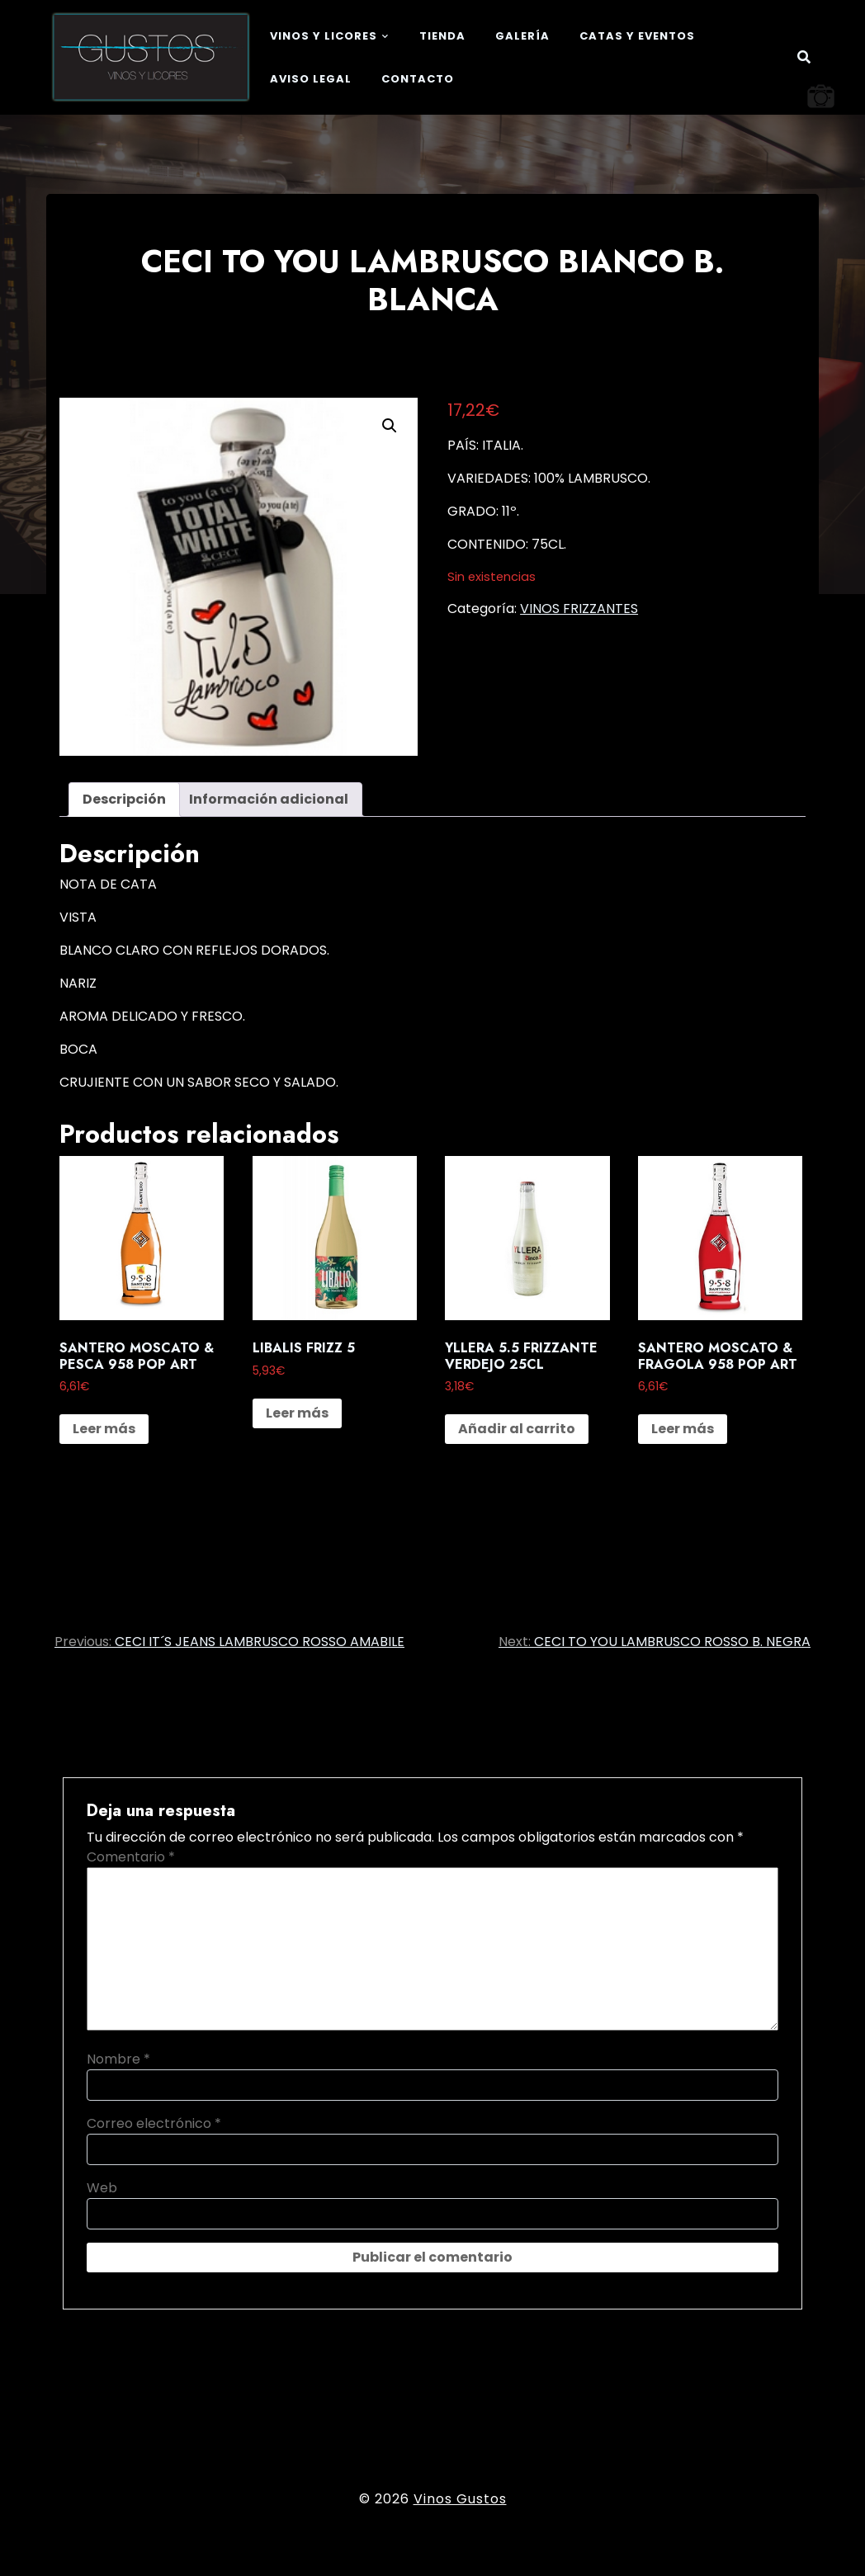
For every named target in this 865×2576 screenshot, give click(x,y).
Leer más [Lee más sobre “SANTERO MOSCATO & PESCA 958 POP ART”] (104, 1428)
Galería (522, 36)
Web (102, 2187)
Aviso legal (311, 79)
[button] (389, 426)
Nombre (118, 2059)
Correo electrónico (154, 2123)
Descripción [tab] (124, 799)
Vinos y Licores (323, 36)
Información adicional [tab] (268, 799)
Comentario (131, 1856)
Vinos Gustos (460, 2498)
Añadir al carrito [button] (516, 1428)
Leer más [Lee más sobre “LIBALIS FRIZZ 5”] (297, 1413)
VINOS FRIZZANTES (579, 608)
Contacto (417, 79)
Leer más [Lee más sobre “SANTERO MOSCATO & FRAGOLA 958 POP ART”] (682, 1428)
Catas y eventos (637, 36)
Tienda (442, 36)
